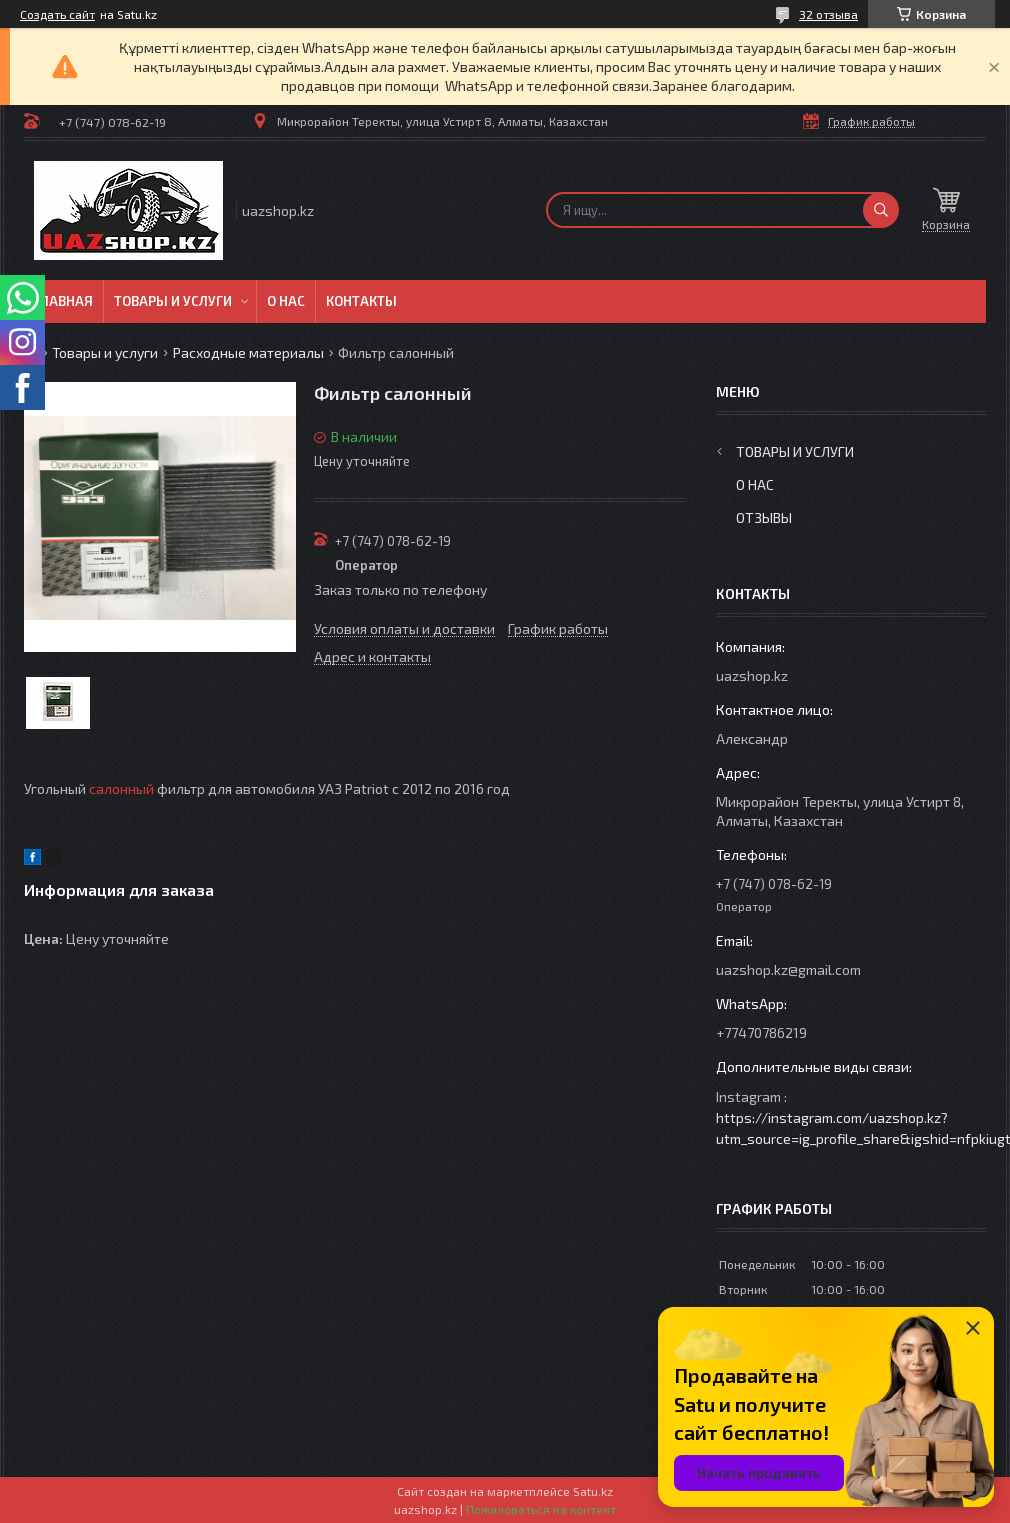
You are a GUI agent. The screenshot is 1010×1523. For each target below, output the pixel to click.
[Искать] (881, 210)
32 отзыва (828, 14)
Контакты (361, 301)
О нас (286, 301)
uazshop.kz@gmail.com (788, 969)
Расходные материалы (248, 352)
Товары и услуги (173, 301)
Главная (63, 301)
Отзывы (764, 517)
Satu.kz (593, 1491)
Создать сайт (57, 14)
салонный (121, 788)
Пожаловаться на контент (541, 1509)
